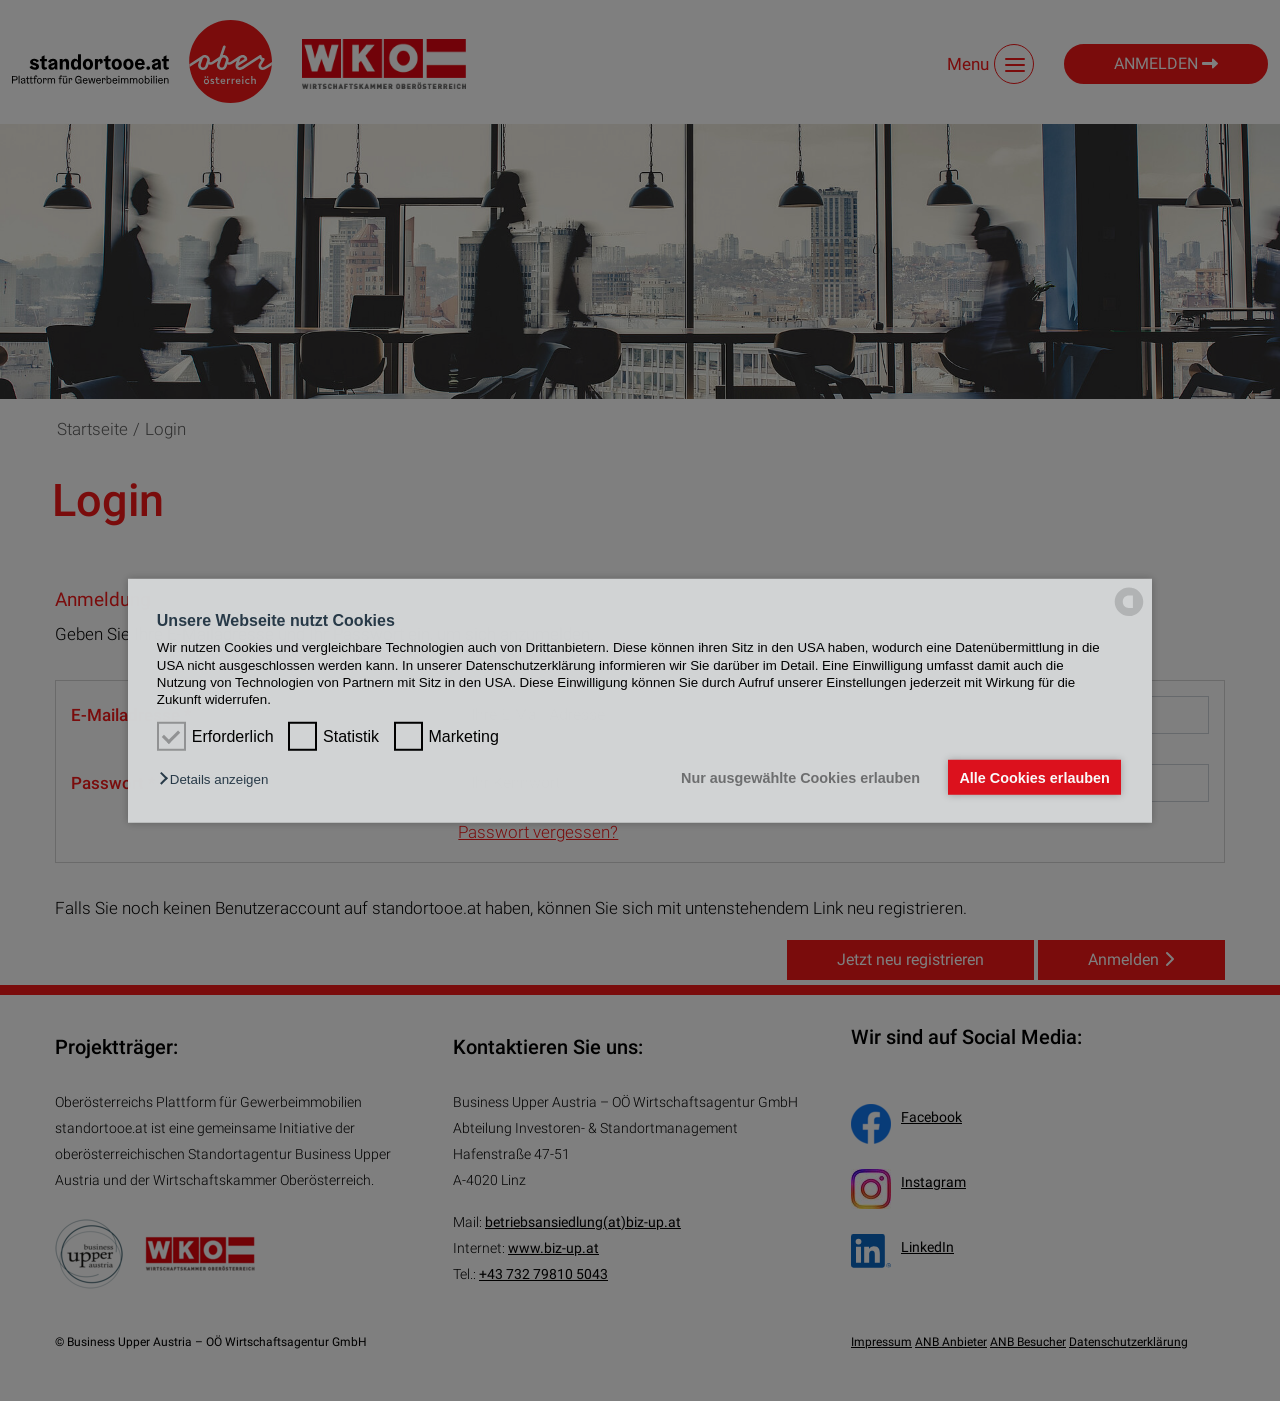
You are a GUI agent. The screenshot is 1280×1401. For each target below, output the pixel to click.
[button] (218, 779)
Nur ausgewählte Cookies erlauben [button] (800, 777)
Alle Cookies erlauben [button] (1034, 777)
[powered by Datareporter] (1129, 614)
